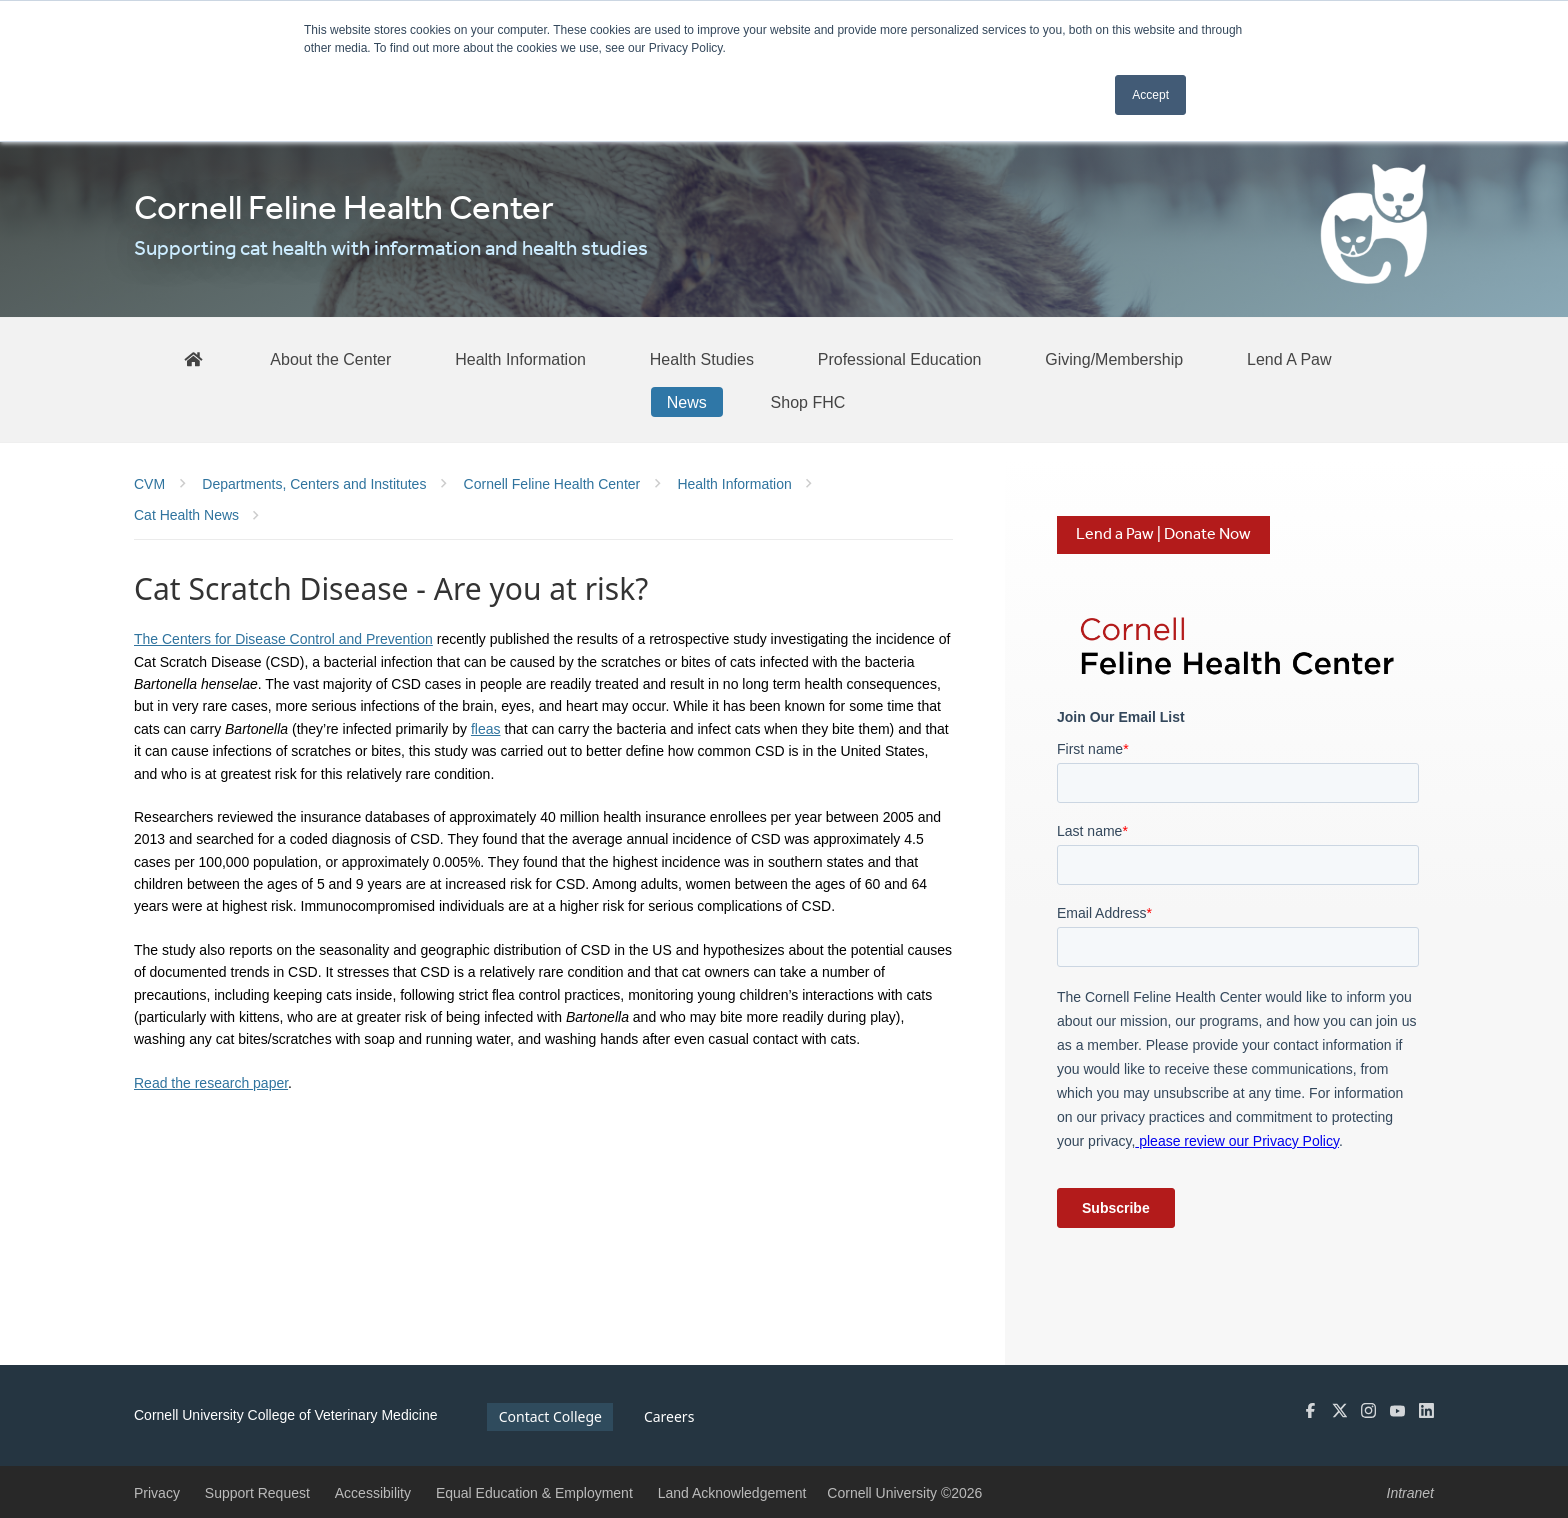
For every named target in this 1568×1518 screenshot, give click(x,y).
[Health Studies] (702, 359)
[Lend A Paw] (1289, 359)
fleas (486, 729)
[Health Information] (520, 359)
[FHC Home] (193, 358)
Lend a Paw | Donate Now (1163, 534)
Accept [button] (1150, 95)
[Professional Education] (900, 359)
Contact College (550, 1416)
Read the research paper (211, 1083)
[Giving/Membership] (1114, 359)
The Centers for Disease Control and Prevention (283, 639)
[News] (687, 402)
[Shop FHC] (808, 402)
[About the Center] (330, 359)
